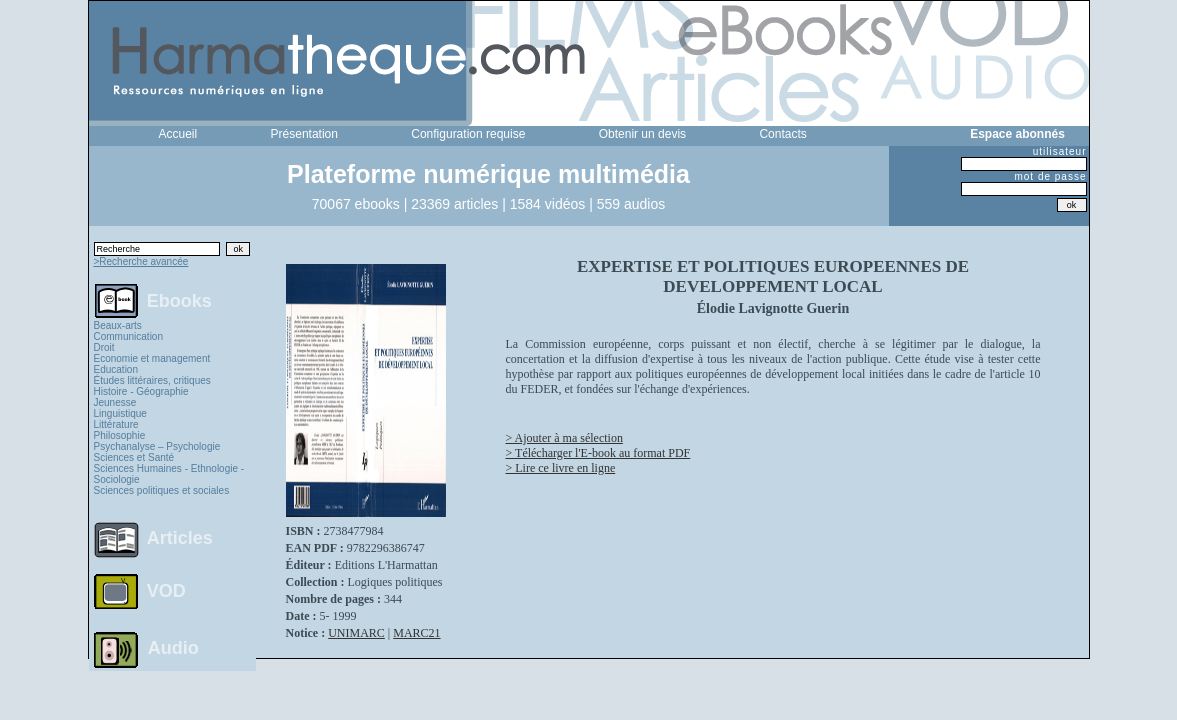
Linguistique (120, 413)
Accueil (178, 134)
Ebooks (179, 300)
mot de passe (1050, 176)
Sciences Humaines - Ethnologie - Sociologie (169, 474)
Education (116, 369)
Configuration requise (468, 134)
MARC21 (416, 633)
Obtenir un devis (642, 134)
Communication (128, 336)
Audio (173, 647)
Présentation (304, 134)
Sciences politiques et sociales (162, 490)
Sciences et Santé (134, 457)
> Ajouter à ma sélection (564, 438)
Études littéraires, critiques (152, 380)
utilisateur (1060, 151)
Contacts (782, 134)
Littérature (116, 424)
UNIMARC (356, 633)
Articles (180, 538)
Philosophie (120, 435)
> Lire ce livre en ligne (561, 468)
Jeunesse (115, 402)
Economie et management (152, 358)
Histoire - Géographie (141, 391)
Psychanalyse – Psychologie (157, 446)
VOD (166, 591)
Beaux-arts (118, 325)
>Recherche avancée (141, 261)
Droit (104, 347)
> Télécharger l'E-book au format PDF (598, 453)
